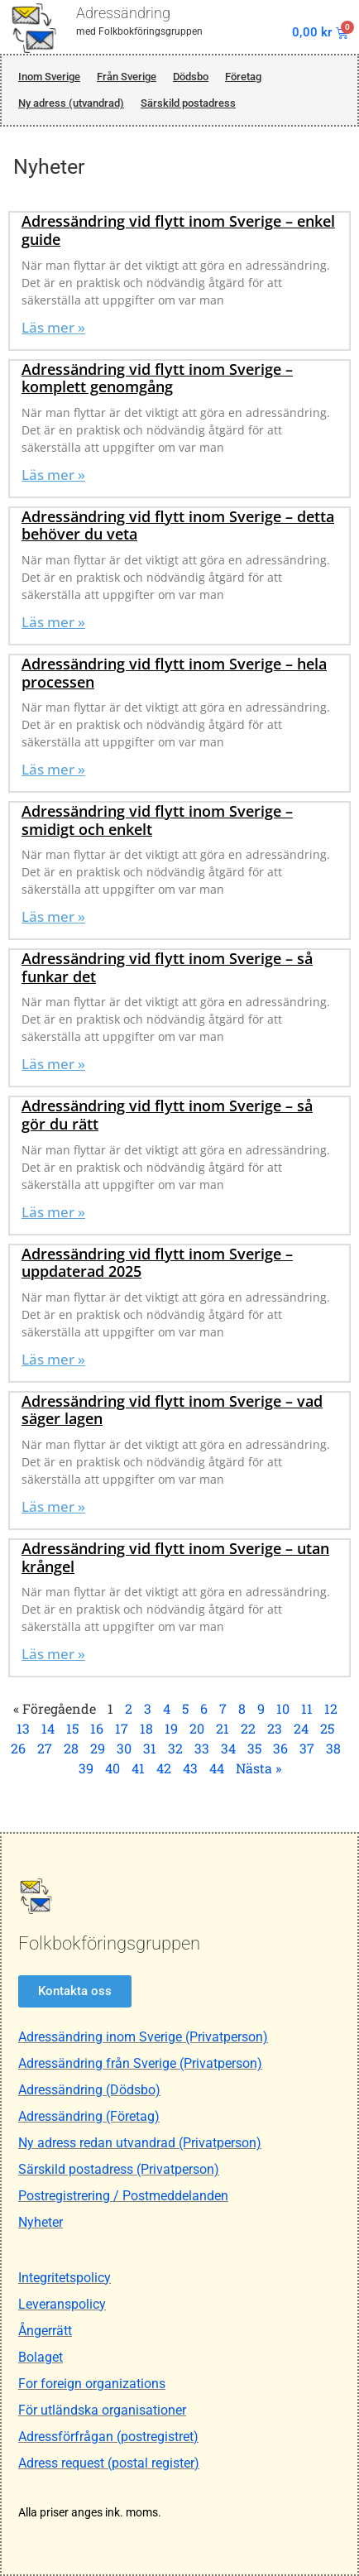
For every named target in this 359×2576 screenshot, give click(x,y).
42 (163, 1768)
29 (97, 1748)
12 (330, 1708)
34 (228, 1748)
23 (274, 1728)
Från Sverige (126, 76)
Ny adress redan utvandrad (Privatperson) (139, 2143)
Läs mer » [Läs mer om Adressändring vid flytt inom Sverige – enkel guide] (53, 327)
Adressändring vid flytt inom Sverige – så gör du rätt (167, 1115)
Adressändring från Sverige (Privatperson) (140, 2063)
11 (307, 1708)
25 (327, 1728)
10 (283, 1708)
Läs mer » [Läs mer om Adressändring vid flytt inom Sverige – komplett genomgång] (53, 474)
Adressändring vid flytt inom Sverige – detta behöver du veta (178, 525)
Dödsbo (190, 76)
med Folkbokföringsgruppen (139, 31)
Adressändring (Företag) (89, 2116)
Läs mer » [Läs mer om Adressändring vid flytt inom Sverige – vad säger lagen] (53, 1506)
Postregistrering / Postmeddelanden (123, 2196)
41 (138, 1768)
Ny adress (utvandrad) (71, 103)
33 (201, 1748)
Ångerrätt (45, 2331)
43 (190, 1768)
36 (280, 1748)
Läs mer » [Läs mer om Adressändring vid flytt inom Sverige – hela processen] (53, 769)
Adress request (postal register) (108, 2463)
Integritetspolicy (64, 2278)
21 (222, 1728)
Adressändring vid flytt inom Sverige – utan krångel (175, 1557)
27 (44, 1748)
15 (72, 1728)
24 (301, 1728)
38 (333, 1748)
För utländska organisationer (102, 2410)
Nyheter (40, 2222)
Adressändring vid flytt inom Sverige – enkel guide (178, 230)
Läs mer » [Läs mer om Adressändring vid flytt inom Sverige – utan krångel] (53, 1653)
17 (121, 1728)
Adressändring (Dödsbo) (89, 2090)
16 (96, 1728)
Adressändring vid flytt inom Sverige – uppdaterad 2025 (157, 1263)
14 (48, 1728)
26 (18, 1748)
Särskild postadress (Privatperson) (118, 2169)
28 (71, 1748)
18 (146, 1728)
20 (196, 1728)
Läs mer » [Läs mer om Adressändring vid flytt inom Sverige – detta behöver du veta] (53, 621)
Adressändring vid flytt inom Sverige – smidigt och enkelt (157, 820)
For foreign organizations (91, 2383)
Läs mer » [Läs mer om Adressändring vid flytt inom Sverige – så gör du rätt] (53, 1211)
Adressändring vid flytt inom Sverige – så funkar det (167, 967)
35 (254, 1748)
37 (306, 1748)
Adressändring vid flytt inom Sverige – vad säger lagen (172, 1410)
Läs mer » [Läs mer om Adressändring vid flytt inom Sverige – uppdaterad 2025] (53, 1359)
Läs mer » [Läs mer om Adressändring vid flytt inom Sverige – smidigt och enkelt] (53, 916)
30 (124, 1748)
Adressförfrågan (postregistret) (108, 2436)
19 (171, 1728)
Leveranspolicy (62, 2304)
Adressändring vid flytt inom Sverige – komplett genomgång (157, 378)
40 (112, 1768)
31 (149, 1748)
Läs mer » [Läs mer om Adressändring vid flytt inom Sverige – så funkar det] (53, 1063)
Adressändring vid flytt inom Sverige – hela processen (174, 673)
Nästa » (258, 1768)
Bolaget (40, 2357)
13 (23, 1728)
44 (216, 1768)
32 (175, 1748)
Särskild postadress (188, 103)
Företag (243, 76)
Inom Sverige (49, 76)
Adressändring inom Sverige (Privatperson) (143, 2037)
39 (86, 1768)
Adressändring (123, 13)
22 (248, 1728)
